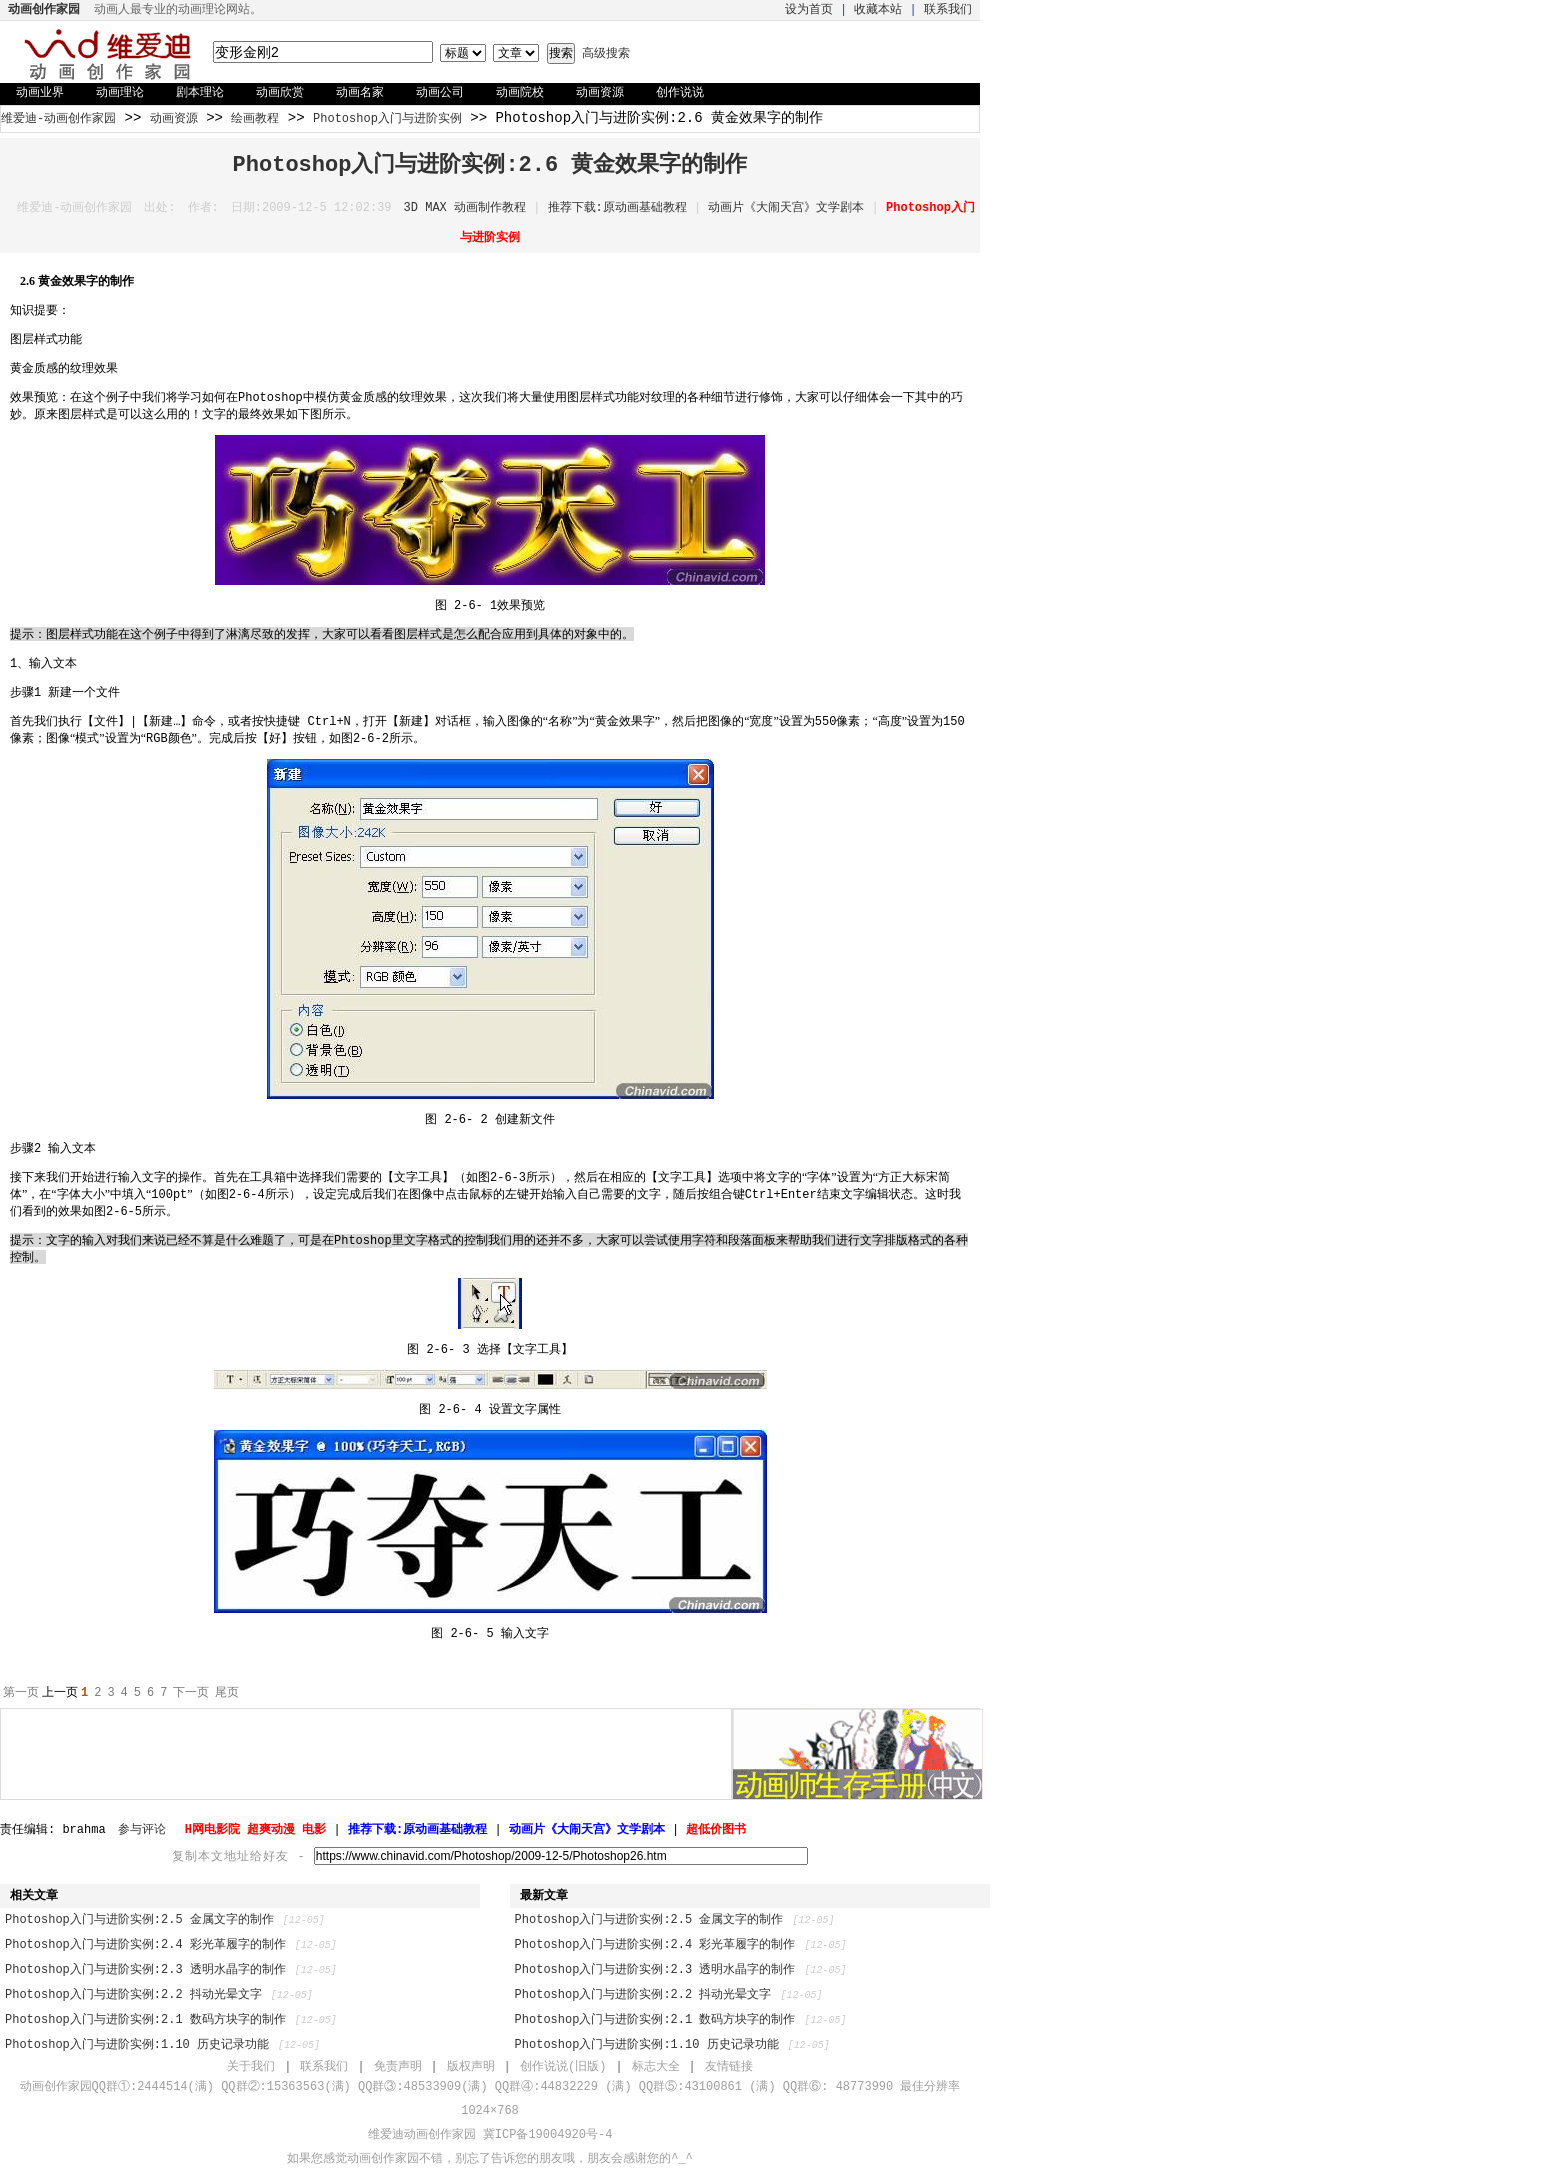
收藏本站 (878, 10)
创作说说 (680, 93)
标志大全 (656, 2067)
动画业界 (40, 93)
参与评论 (142, 1830)
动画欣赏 (280, 93)
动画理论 (120, 93)
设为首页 (809, 10)
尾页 (227, 1693)
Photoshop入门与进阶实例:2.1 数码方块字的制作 (145, 2020)
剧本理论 (200, 93)
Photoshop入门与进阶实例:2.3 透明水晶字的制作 (145, 1970)
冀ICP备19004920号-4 (548, 2135)
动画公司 (440, 93)
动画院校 (520, 93)
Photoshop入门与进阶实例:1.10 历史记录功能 (137, 2045)
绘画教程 (255, 119)
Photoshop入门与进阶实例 (387, 119)
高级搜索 (606, 54)
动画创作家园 (383, 2159)
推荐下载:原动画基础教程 (617, 208)
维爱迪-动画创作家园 (58, 119)
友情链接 (729, 2067)
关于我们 (251, 2067)
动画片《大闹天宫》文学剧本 (786, 208)
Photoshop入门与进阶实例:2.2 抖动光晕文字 (133, 1995)
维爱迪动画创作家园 (422, 2135)
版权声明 (471, 2067)
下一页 (191, 1693)
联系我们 (948, 10)
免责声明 (398, 2067)
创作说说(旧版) (563, 2067)
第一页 (21, 1693)
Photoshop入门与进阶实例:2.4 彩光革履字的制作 (145, 1945)
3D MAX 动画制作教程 (465, 208)
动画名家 (360, 93)
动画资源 (600, 93)
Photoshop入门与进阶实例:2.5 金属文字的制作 (139, 1920)
